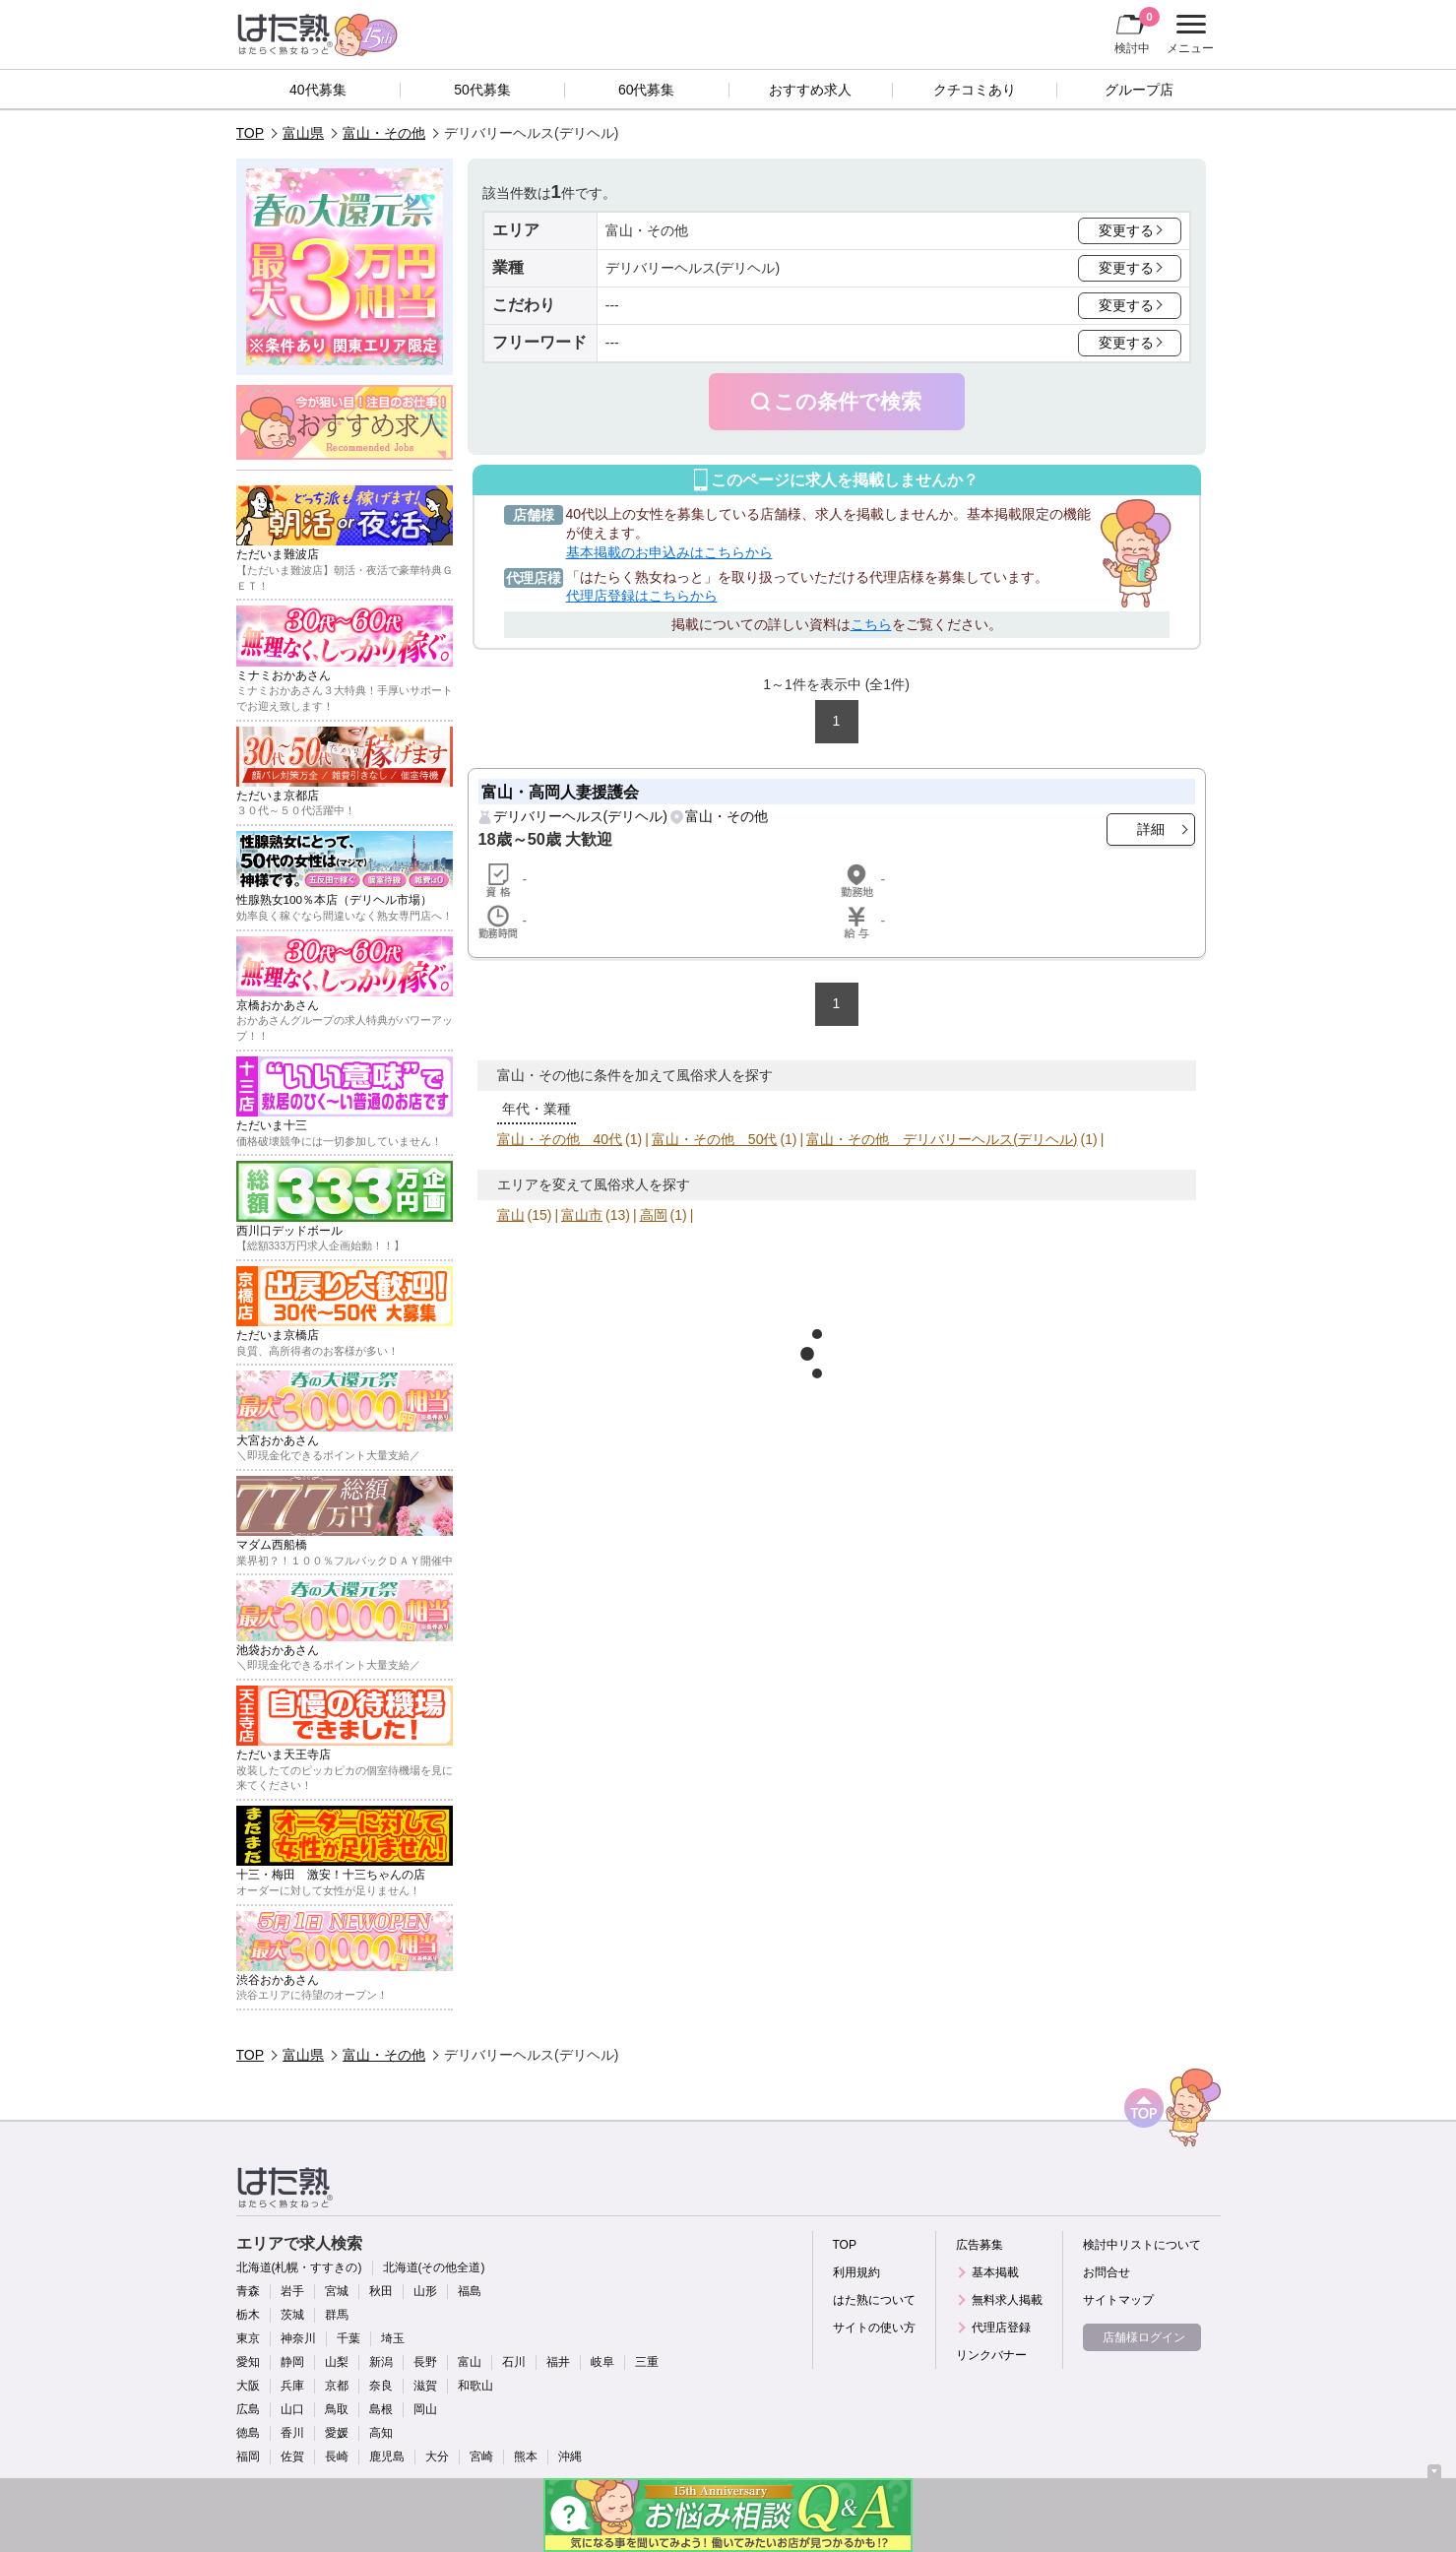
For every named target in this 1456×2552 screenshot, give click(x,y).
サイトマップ (1118, 2300)
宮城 (336, 2291)
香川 (292, 2433)
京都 (336, 2385)
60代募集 (646, 89)
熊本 (526, 2456)
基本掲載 (995, 2272)
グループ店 (1139, 89)
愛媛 (336, 2433)
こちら (871, 624)
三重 (647, 2362)
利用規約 (856, 2272)
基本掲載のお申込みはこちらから (669, 552)
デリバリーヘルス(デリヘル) (580, 816)
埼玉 (393, 2338)
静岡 (292, 2362)
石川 (514, 2362)
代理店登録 (1001, 2327)
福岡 (248, 2456)
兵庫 (292, 2385)
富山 (511, 1215)
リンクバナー (991, 2355)
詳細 (1151, 829)
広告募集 (979, 2245)
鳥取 (336, 2409)
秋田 (381, 2291)
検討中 (1137, 30)
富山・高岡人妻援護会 (560, 791)
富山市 (581, 1215)
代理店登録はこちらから (642, 596)
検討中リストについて (1142, 2245)
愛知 (248, 2362)
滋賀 (425, 2385)
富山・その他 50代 (715, 1139)
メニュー (1188, 34)
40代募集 (318, 89)
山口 (292, 2409)
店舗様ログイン (1144, 2337)
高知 (381, 2433)
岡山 (425, 2409)
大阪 (248, 2385)
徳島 (248, 2433)
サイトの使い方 (874, 2327)
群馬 (336, 2315)
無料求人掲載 (1007, 2300)
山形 (425, 2291)
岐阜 (602, 2362)
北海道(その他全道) (434, 2267)
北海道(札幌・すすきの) (299, 2267)
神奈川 (298, 2338)
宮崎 (481, 2456)
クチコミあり (974, 89)
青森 (248, 2291)
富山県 (303, 133)
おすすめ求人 (810, 89)
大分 (437, 2456)
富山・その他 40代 (560, 1139)
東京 (248, 2338)
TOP (250, 133)
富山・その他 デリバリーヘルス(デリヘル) (941, 1139)
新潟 (381, 2362)
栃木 (248, 2315)
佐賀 (292, 2456)
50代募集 (482, 89)
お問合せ (1106, 2272)
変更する (1126, 230)
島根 (381, 2409)
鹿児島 (387, 2456)
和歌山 (475, 2385)
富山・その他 (384, 133)
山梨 (336, 2362)
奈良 (381, 2385)
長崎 (336, 2456)
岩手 (292, 2291)
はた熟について (874, 2300)
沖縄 (570, 2456)
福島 (469, 2291)
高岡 (653, 1215)
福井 (558, 2362)
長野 (425, 2362)
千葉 (348, 2338)
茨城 (292, 2315)
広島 (248, 2409)
